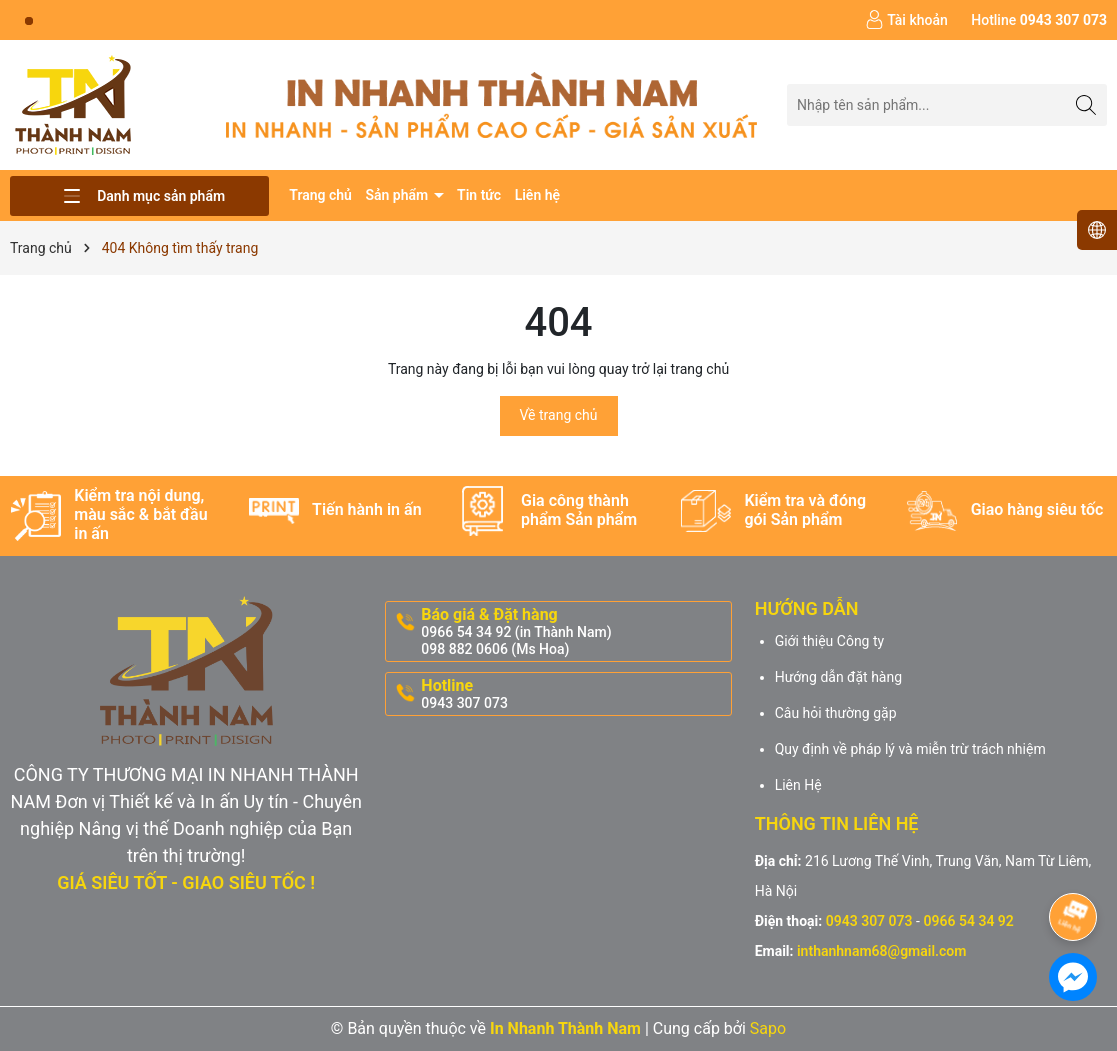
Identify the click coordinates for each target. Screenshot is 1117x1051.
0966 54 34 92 (968, 921)
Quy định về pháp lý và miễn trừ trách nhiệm (910, 749)
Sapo (768, 1028)
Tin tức (479, 195)
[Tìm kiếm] (1086, 104)
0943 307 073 (869, 921)
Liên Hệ (798, 785)
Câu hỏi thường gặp (836, 713)
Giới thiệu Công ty (830, 641)
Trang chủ (320, 195)
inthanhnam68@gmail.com (881, 951)
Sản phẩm (398, 195)
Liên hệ (537, 195)
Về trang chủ (559, 415)
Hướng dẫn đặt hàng (838, 677)
